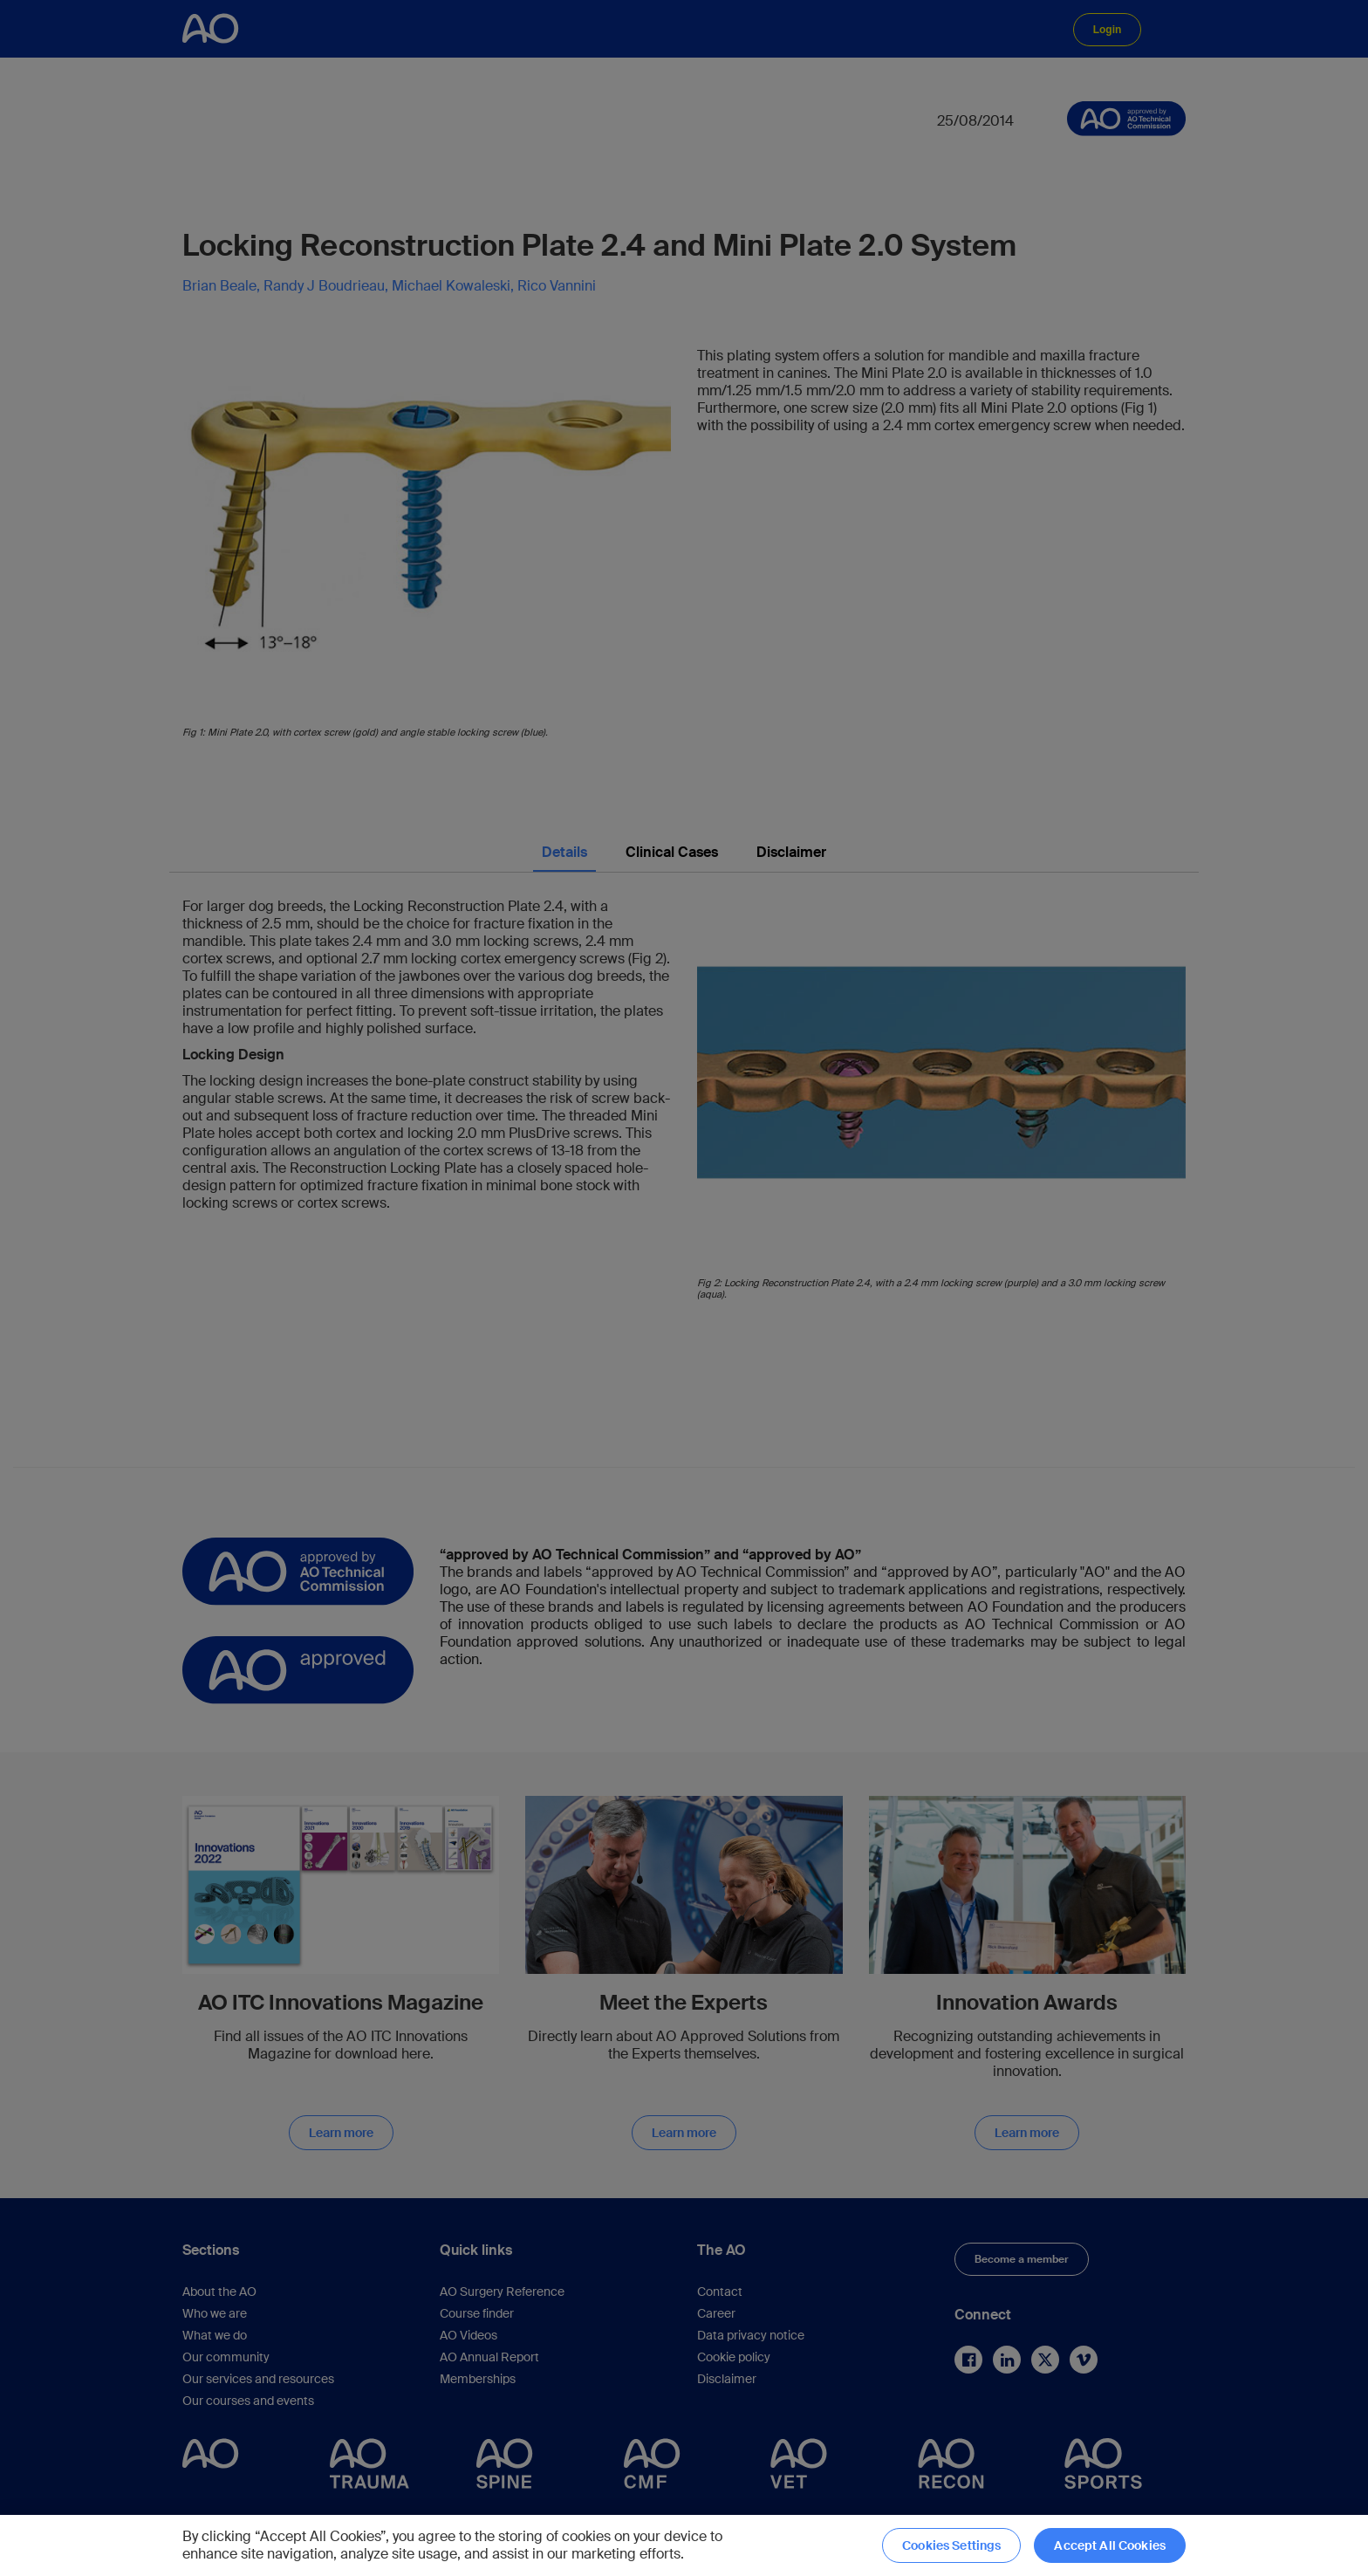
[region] (684, 2545)
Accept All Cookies (1110, 2545)
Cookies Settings (951, 2545)
